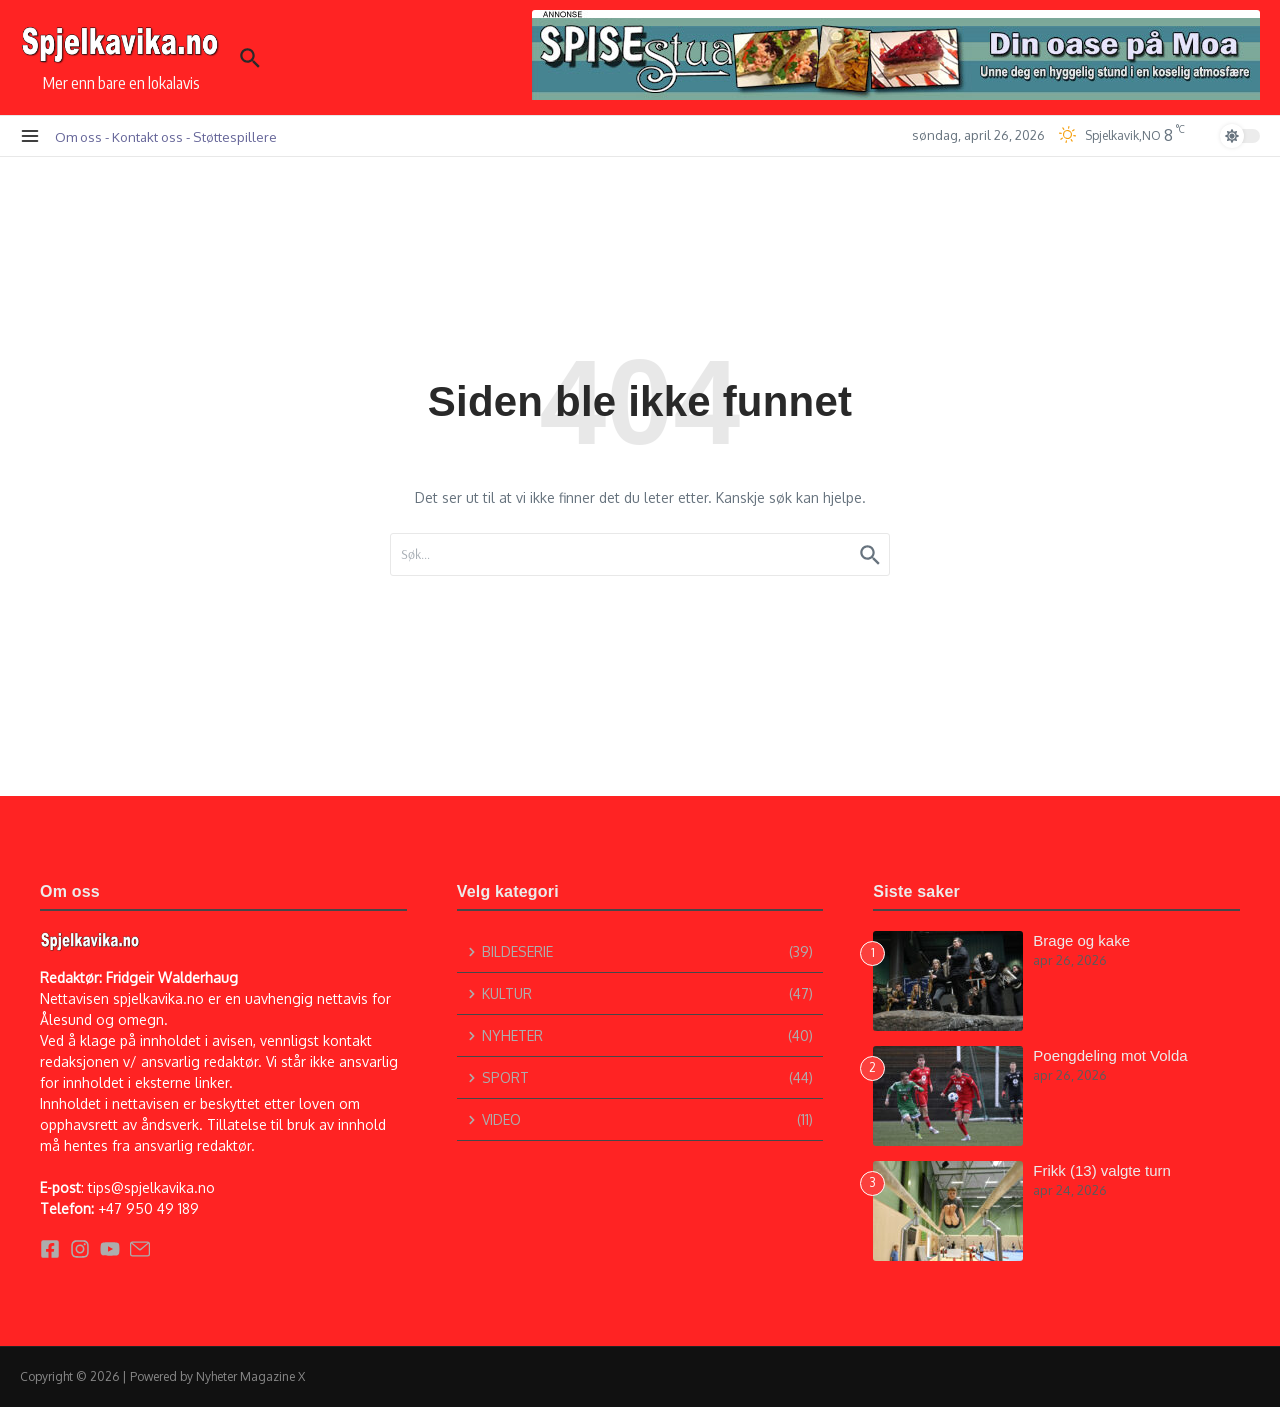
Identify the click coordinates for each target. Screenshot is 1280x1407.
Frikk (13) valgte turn (1102, 1170)
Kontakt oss (147, 136)
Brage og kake (1081, 940)
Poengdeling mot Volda (1110, 1055)
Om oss (78, 136)
